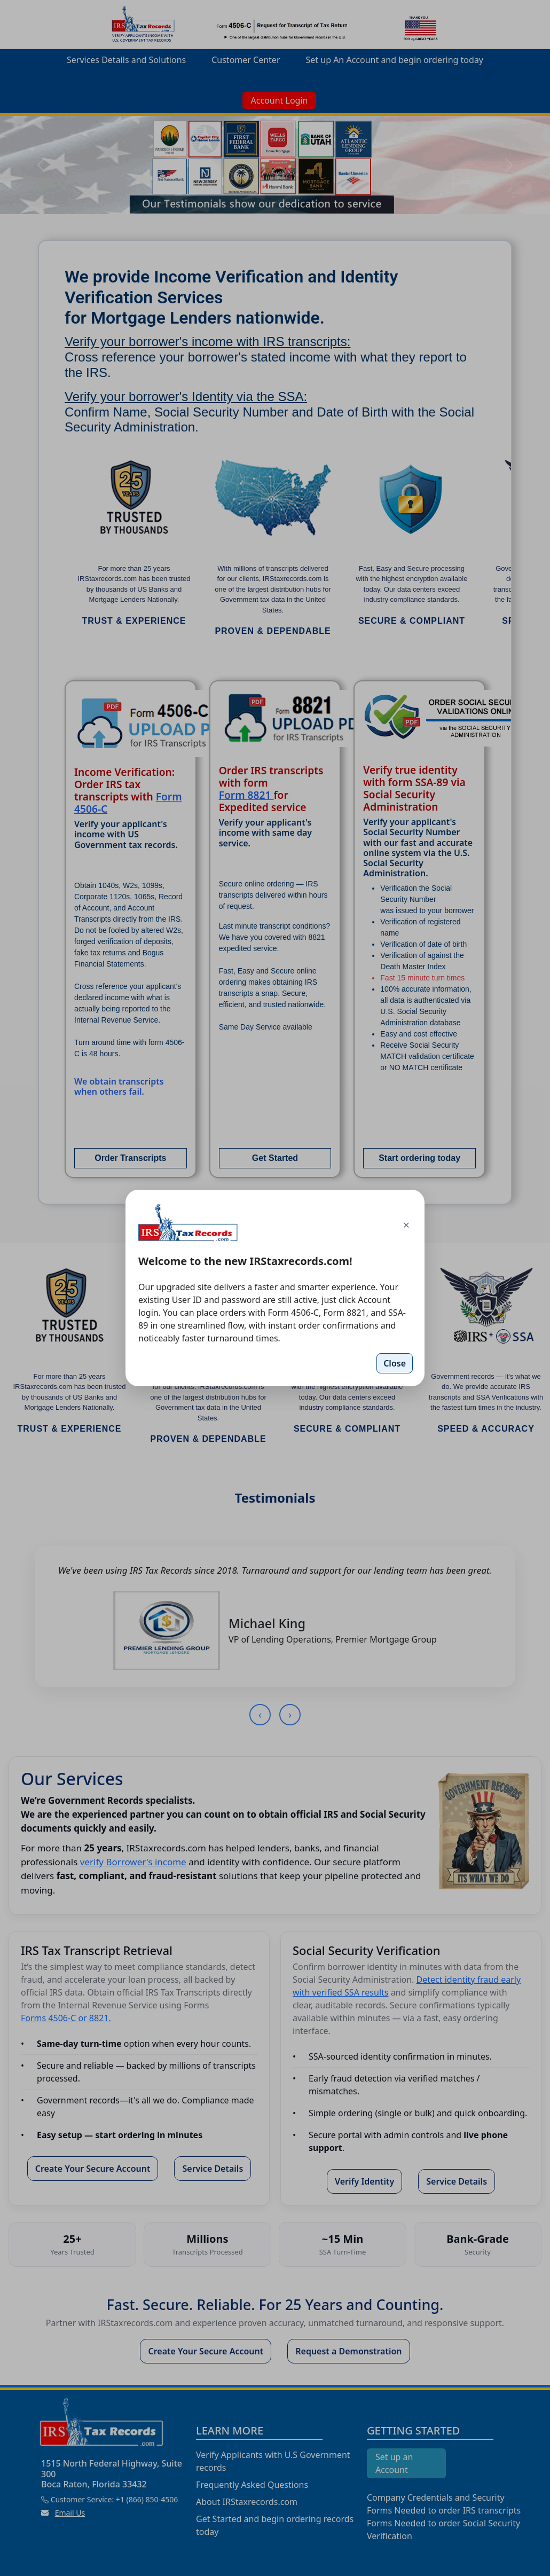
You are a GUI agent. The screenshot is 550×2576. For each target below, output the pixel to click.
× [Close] (406, 1224)
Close (394, 1363)
